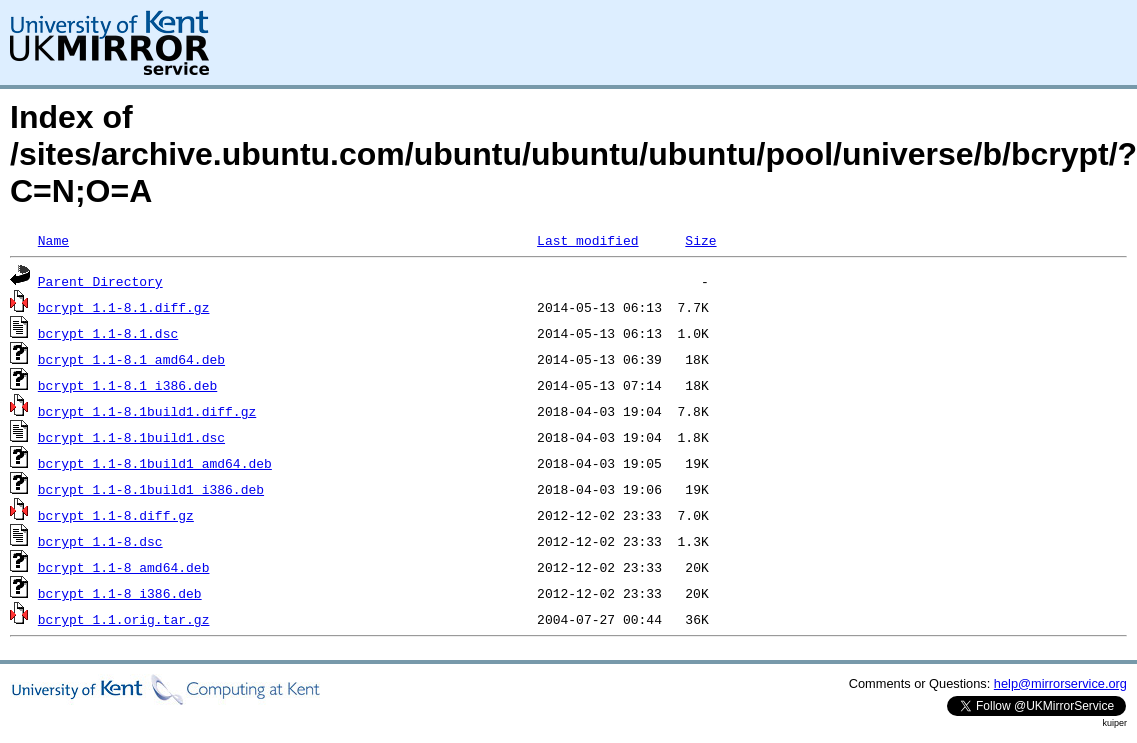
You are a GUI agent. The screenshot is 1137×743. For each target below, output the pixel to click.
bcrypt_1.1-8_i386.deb (120, 593)
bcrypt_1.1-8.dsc (100, 541)
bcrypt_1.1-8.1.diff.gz (124, 307)
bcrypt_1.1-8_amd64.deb (124, 567)
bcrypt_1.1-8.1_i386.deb (127, 385)
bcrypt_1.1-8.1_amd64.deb (131, 359)
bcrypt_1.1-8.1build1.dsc (131, 437)
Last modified (587, 240)
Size (700, 240)
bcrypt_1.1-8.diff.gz (116, 515)
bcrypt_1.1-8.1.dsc (108, 333)
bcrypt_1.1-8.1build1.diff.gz (147, 411)
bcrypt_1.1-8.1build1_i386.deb (151, 489)
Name (53, 240)
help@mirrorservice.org (1060, 683)
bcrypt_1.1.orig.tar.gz (124, 619)
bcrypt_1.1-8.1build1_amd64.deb (155, 463)
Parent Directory (100, 281)
